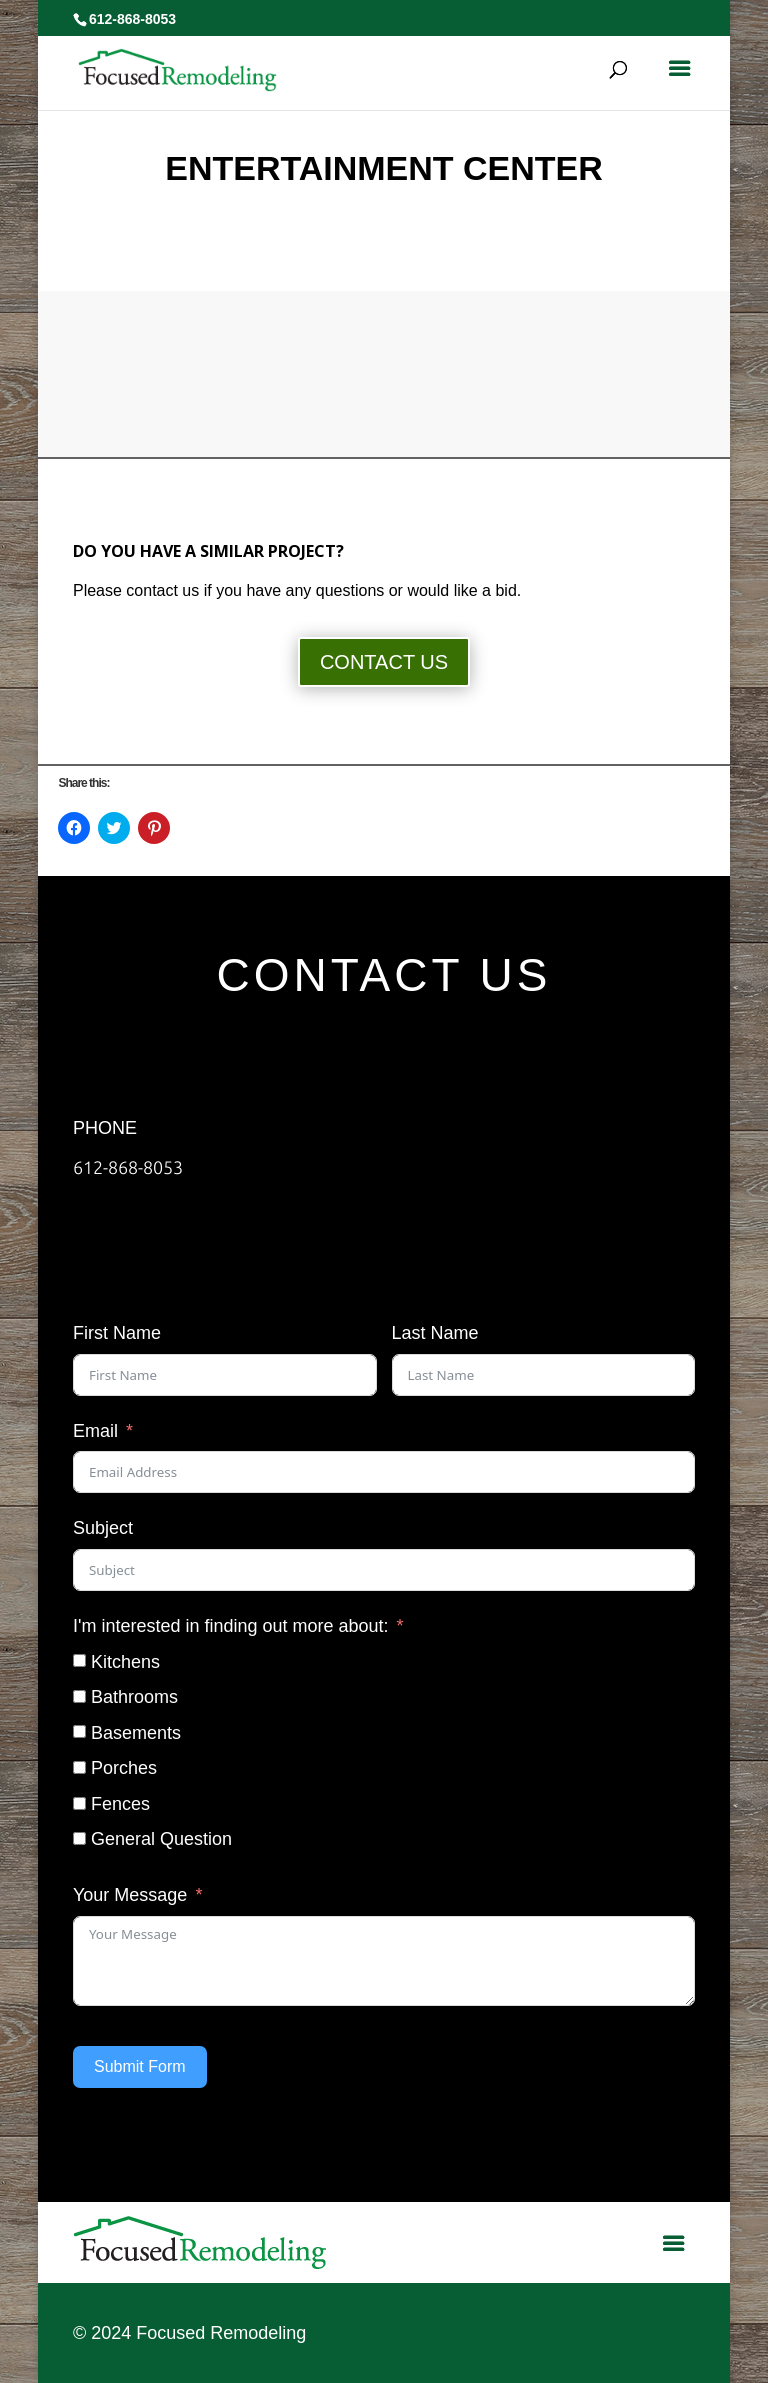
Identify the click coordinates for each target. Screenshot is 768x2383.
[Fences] (79, 1803)
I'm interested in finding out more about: (231, 1626)
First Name (117, 1333)
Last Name (435, 1333)
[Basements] (79, 1731)
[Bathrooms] (79, 1696)
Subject (103, 1528)
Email (95, 1431)
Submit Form (140, 2066)
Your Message (130, 1895)
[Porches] (79, 1767)
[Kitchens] (79, 1660)
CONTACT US (384, 662)
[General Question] (79, 1838)
